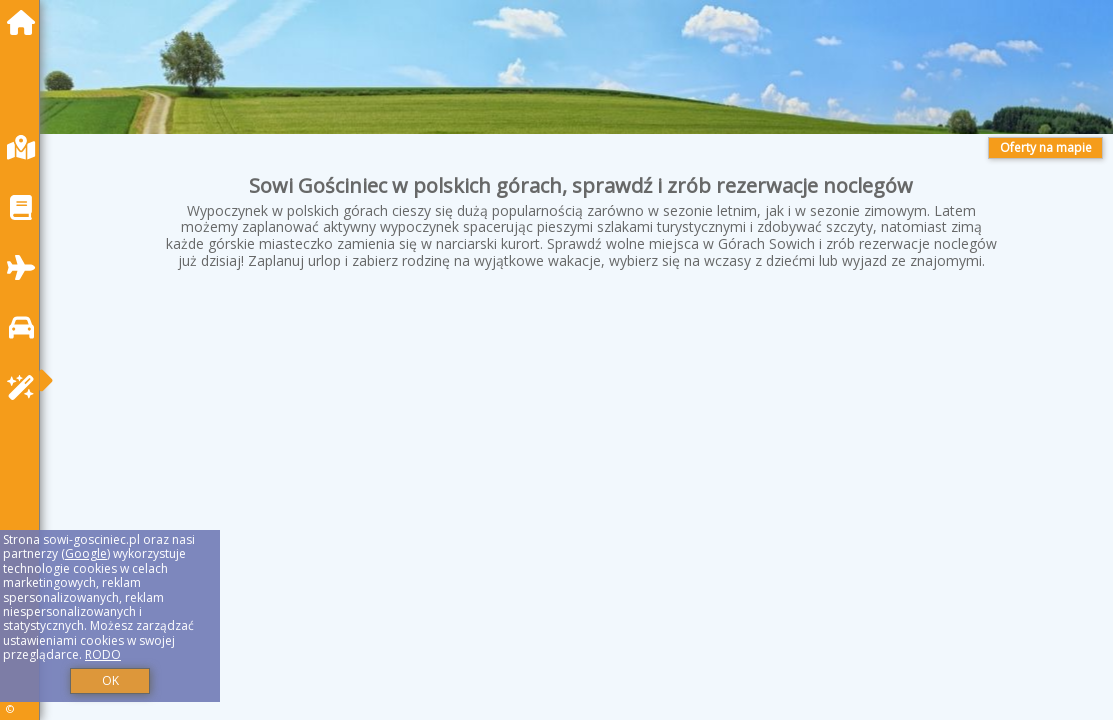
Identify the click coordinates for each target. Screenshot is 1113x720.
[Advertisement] (581, 453)
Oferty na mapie (1046, 147)
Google (86, 553)
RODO (103, 654)
